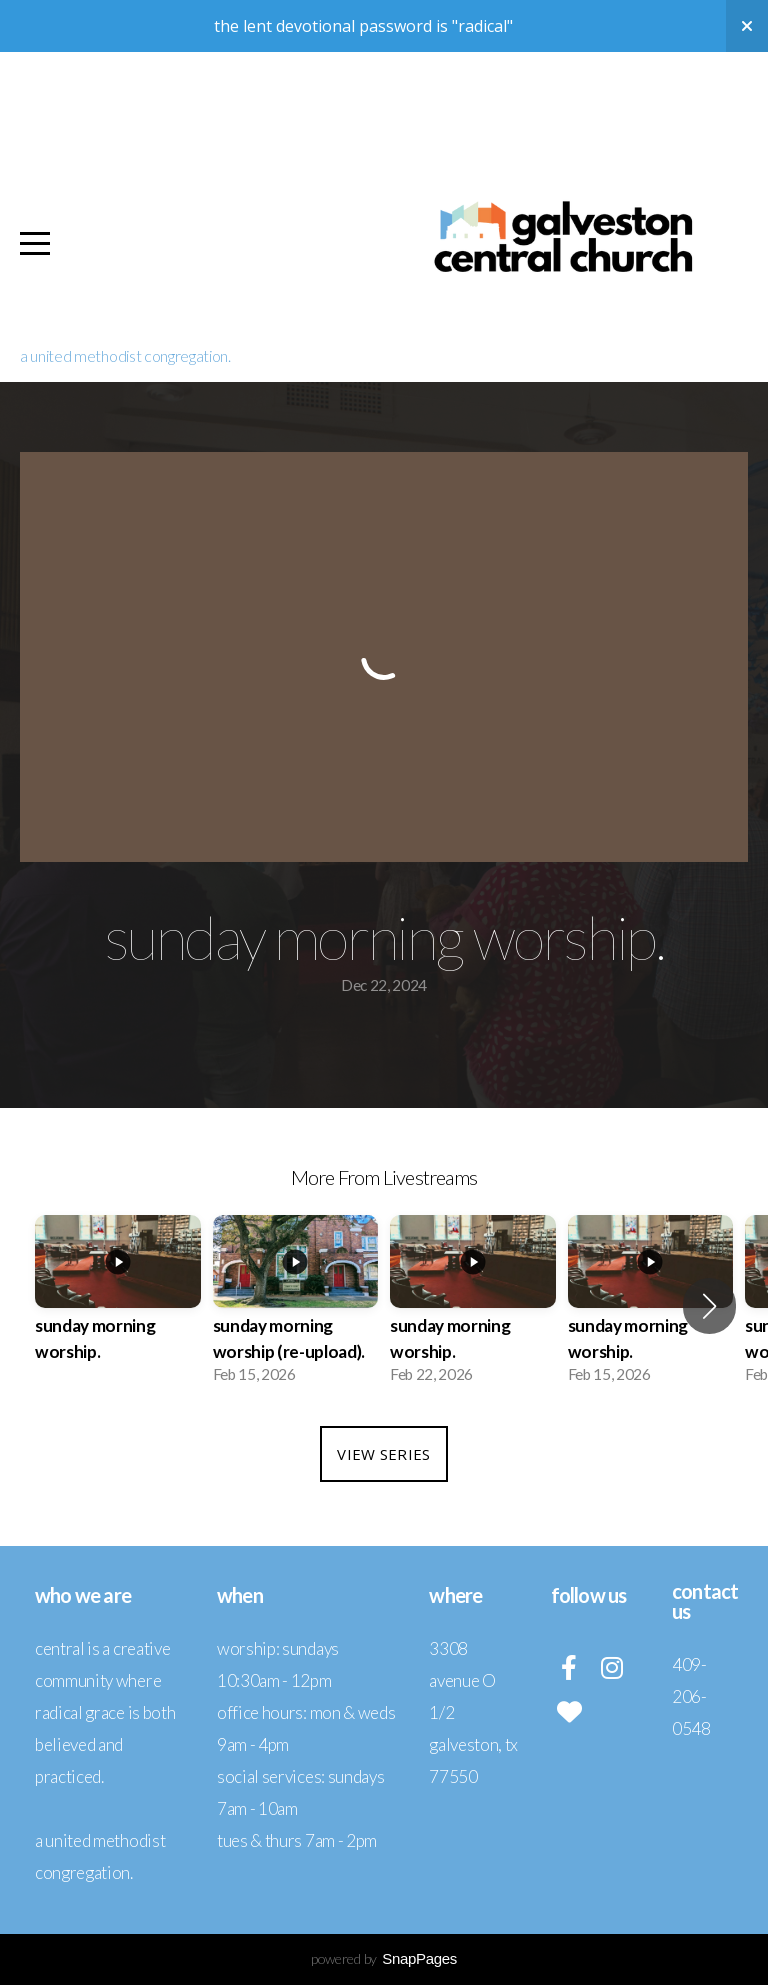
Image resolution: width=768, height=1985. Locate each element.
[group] (118, 1305)
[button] (709, 1306)
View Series (383, 1454)
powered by (384, 1958)
